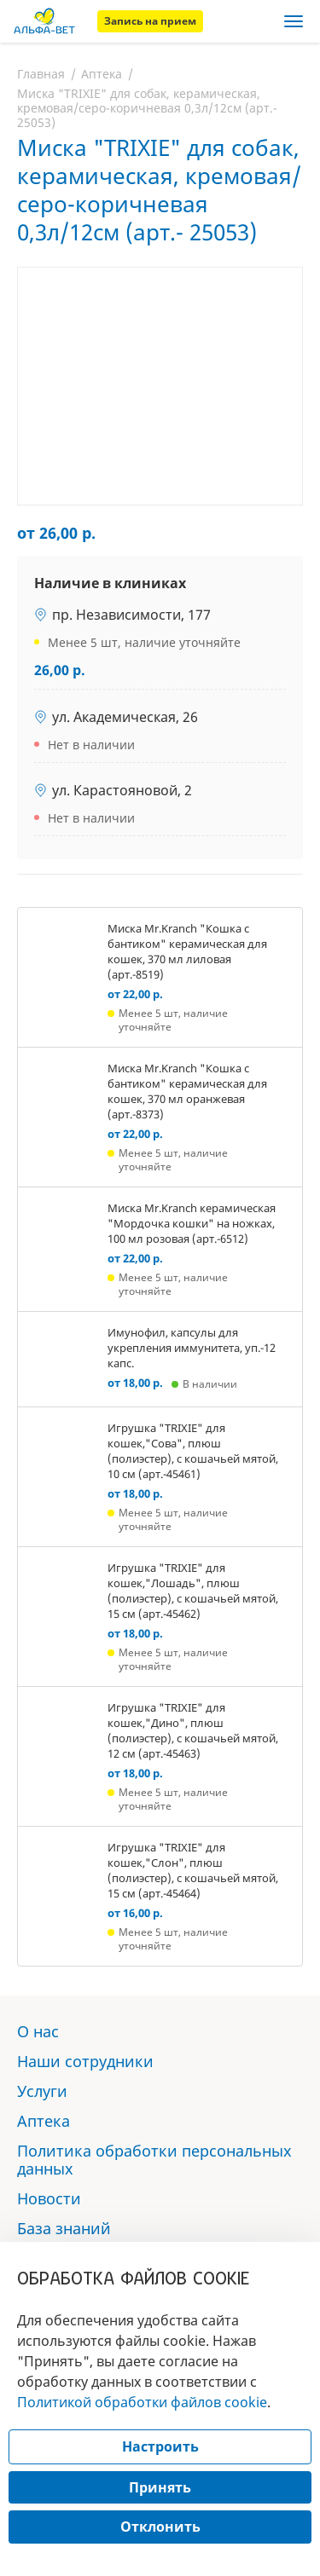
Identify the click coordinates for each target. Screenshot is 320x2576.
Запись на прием (150, 21)
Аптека (101, 74)
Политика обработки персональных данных (154, 2159)
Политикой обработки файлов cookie (142, 2402)
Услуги (42, 2091)
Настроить (160, 2446)
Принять (160, 2487)
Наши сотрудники (85, 2061)
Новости (49, 2198)
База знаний (64, 2228)
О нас (38, 2031)
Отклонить (160, 2526)
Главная (41, 74)
